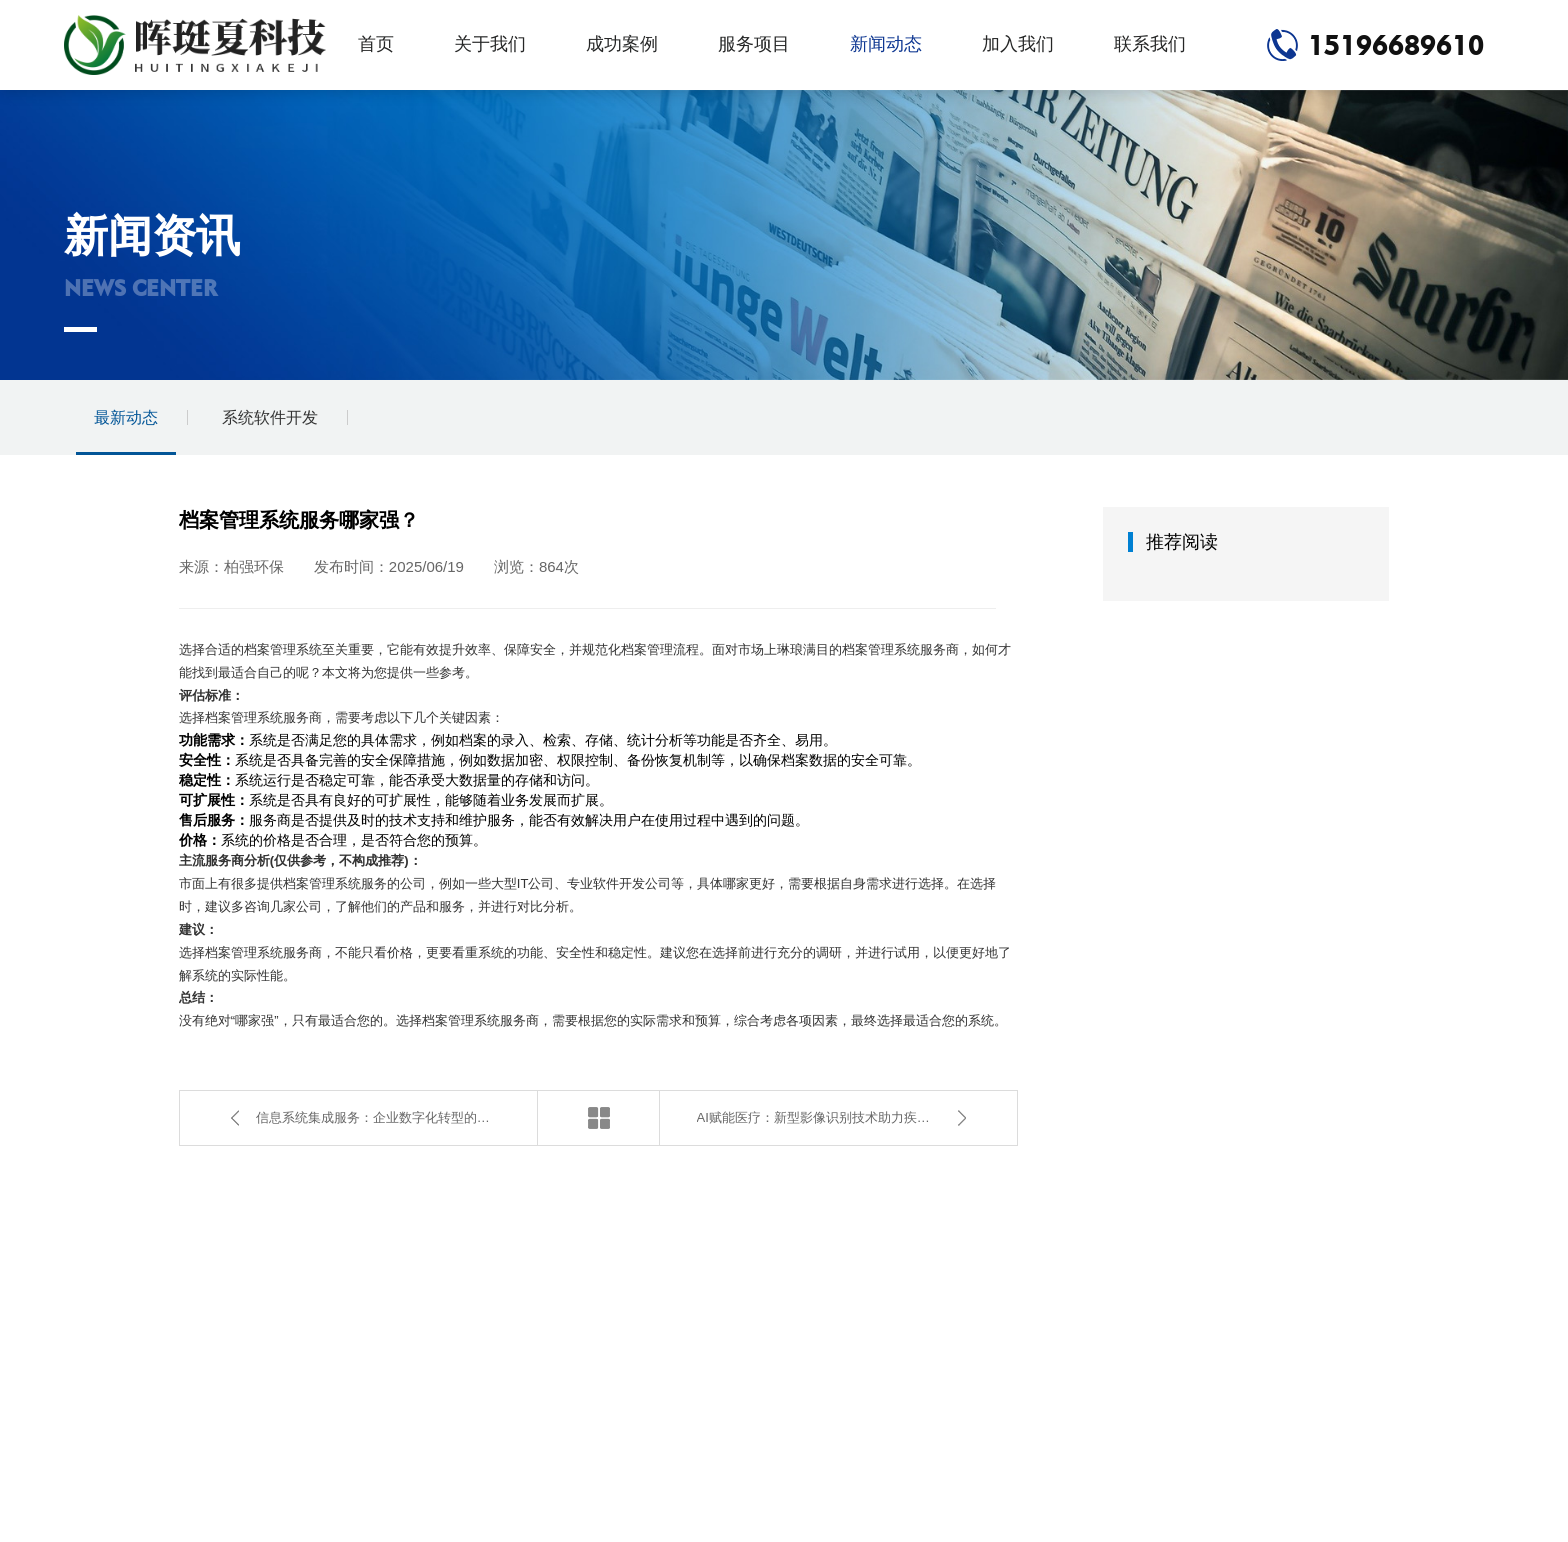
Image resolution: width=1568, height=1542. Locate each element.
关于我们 (490, 44)
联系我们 (1150, 44)
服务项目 (754, 44)
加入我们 (1018, 44)
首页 (376, 44)
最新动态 (126, 417)
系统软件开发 (270, 417)
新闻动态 (886, 44)
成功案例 (622, 44)
